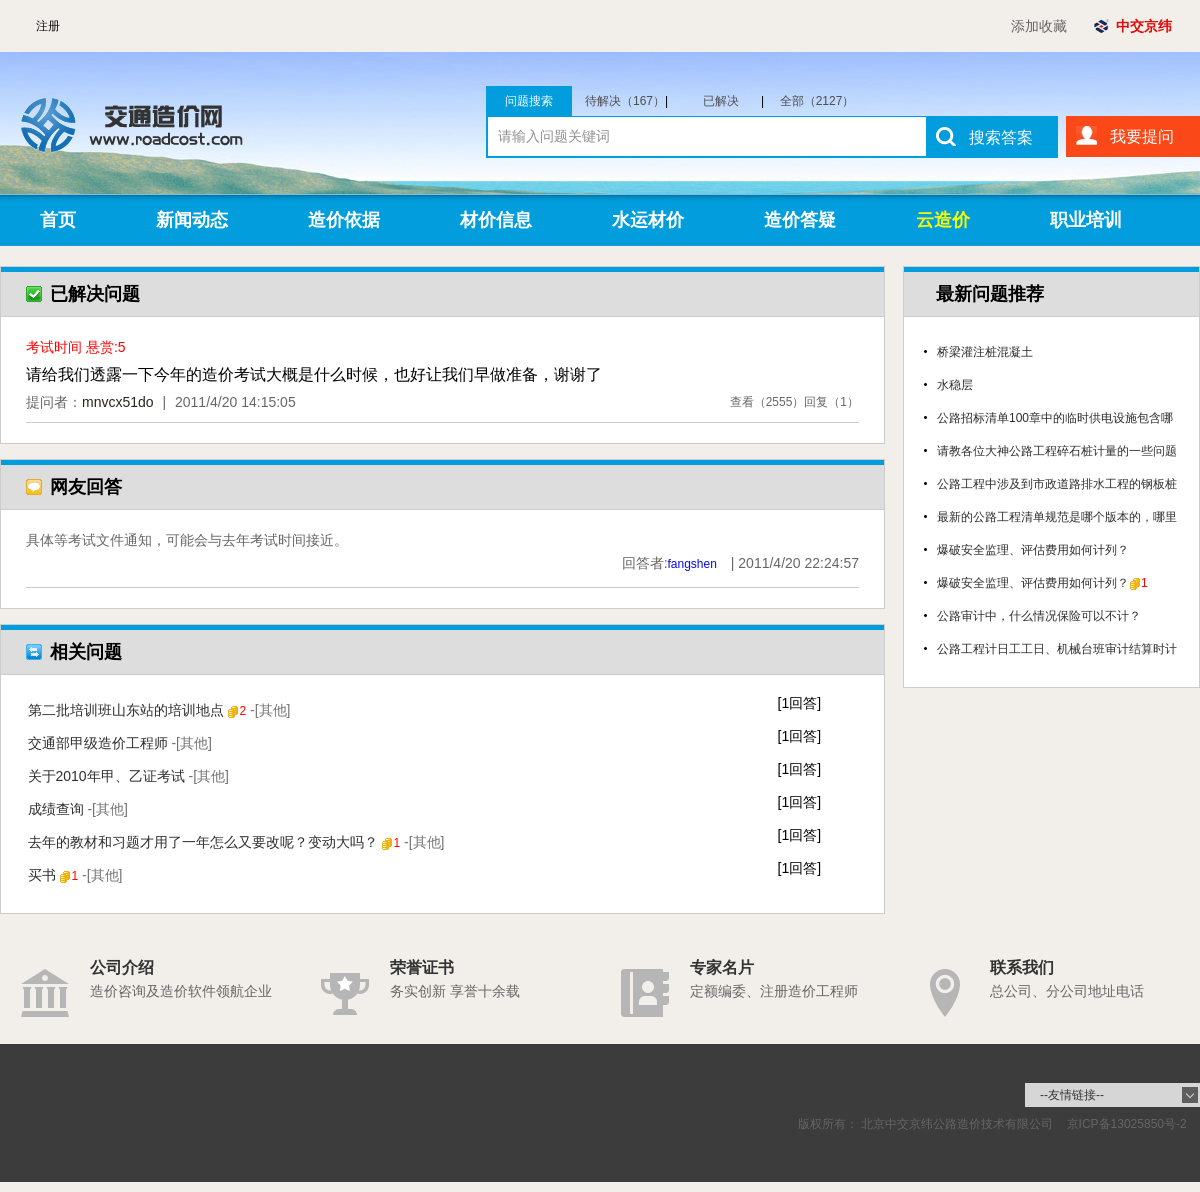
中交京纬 (1144, 26)
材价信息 (496, 220)
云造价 (943, 220)
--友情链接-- (1072, 1095)
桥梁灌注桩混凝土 (985, 352)
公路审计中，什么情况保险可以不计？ (1039, 616)
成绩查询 (78, 809)
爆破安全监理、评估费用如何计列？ (1033, 550)
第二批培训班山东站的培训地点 (159, 710)
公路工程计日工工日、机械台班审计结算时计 (1057, 649)
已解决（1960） (730, 101)
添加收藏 (1039, 26)
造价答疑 (800, 220)
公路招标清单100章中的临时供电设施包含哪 (1055, 418)
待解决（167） (626, 101)
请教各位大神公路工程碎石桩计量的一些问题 (1057, 451)
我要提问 (1142, 136)
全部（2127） (817, 101)
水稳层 (955, 385)
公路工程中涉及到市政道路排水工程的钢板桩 (1057, 484)
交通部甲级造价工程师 (120, 743)
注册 (48, 26)
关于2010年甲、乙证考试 (129, 776)
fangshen (692, 564)
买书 (75, 875)
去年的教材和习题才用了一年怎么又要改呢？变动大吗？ (236, 842)
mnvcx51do (118, 402)
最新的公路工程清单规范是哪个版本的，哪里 (1057, 517)
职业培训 (1086, 220)
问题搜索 (529, 101)
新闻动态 (192, 220)
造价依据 (344, 220)
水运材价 (648, 220)
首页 (58, 220)
